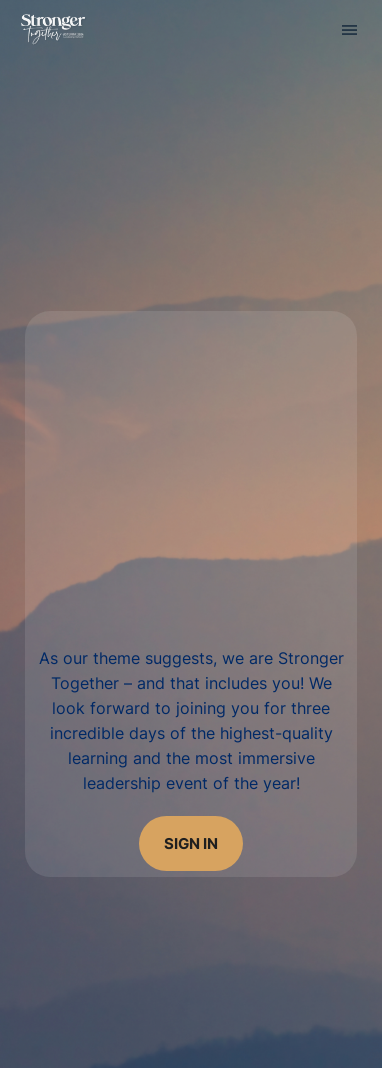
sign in (191, 843)
